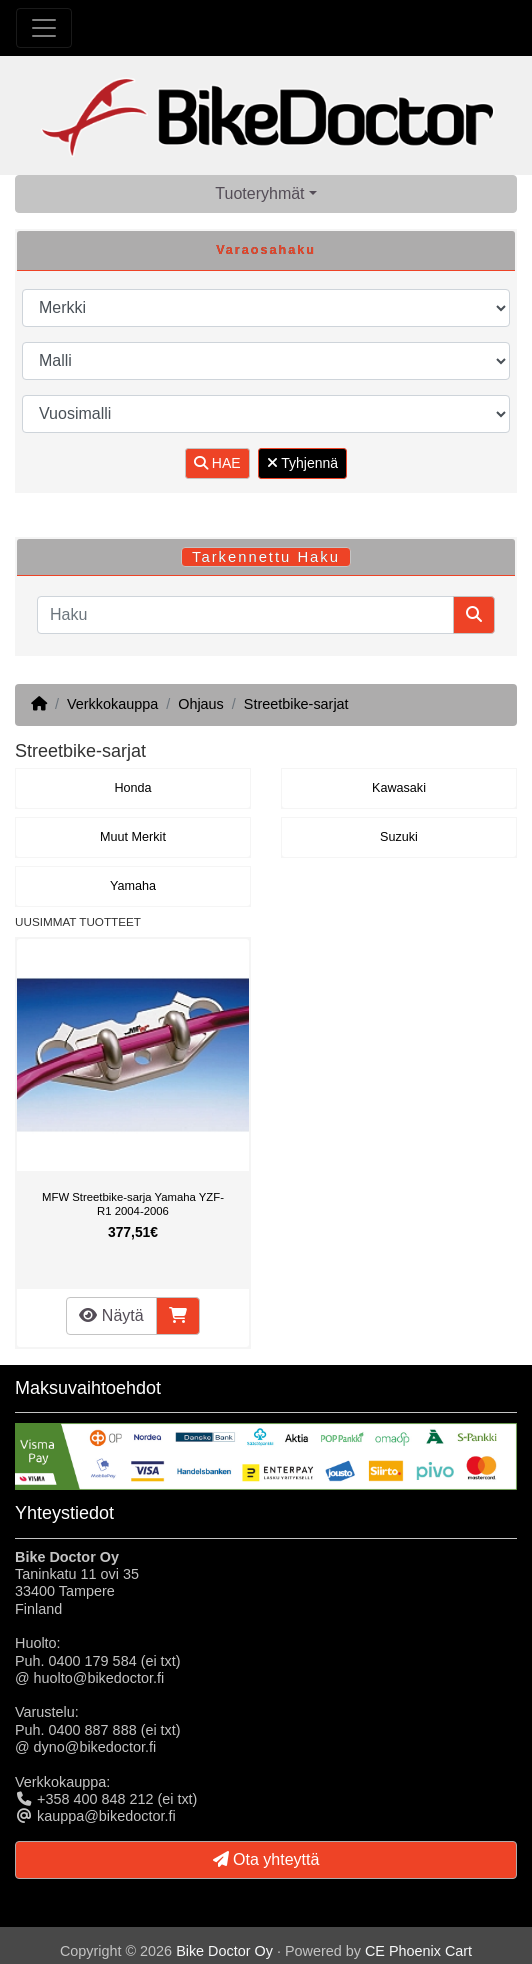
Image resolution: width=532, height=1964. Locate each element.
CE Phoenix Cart (418, 1951)
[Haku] (245, 615)
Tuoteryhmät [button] (259, 193)
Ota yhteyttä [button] (266, 1859)
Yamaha (133, 886)
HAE (217, 463)
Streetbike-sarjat (296, 704)
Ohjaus (201, 704)
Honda (132, 788)
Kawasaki (399, 788)
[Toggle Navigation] (44, 28)
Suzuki (399, 837)
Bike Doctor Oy (224, 1951)
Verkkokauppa (112, 704)
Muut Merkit (133, 837)
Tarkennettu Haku (266, 557)
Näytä (111, 1315)
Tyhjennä (302, 463)
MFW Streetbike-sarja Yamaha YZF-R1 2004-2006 (133, 1204)
